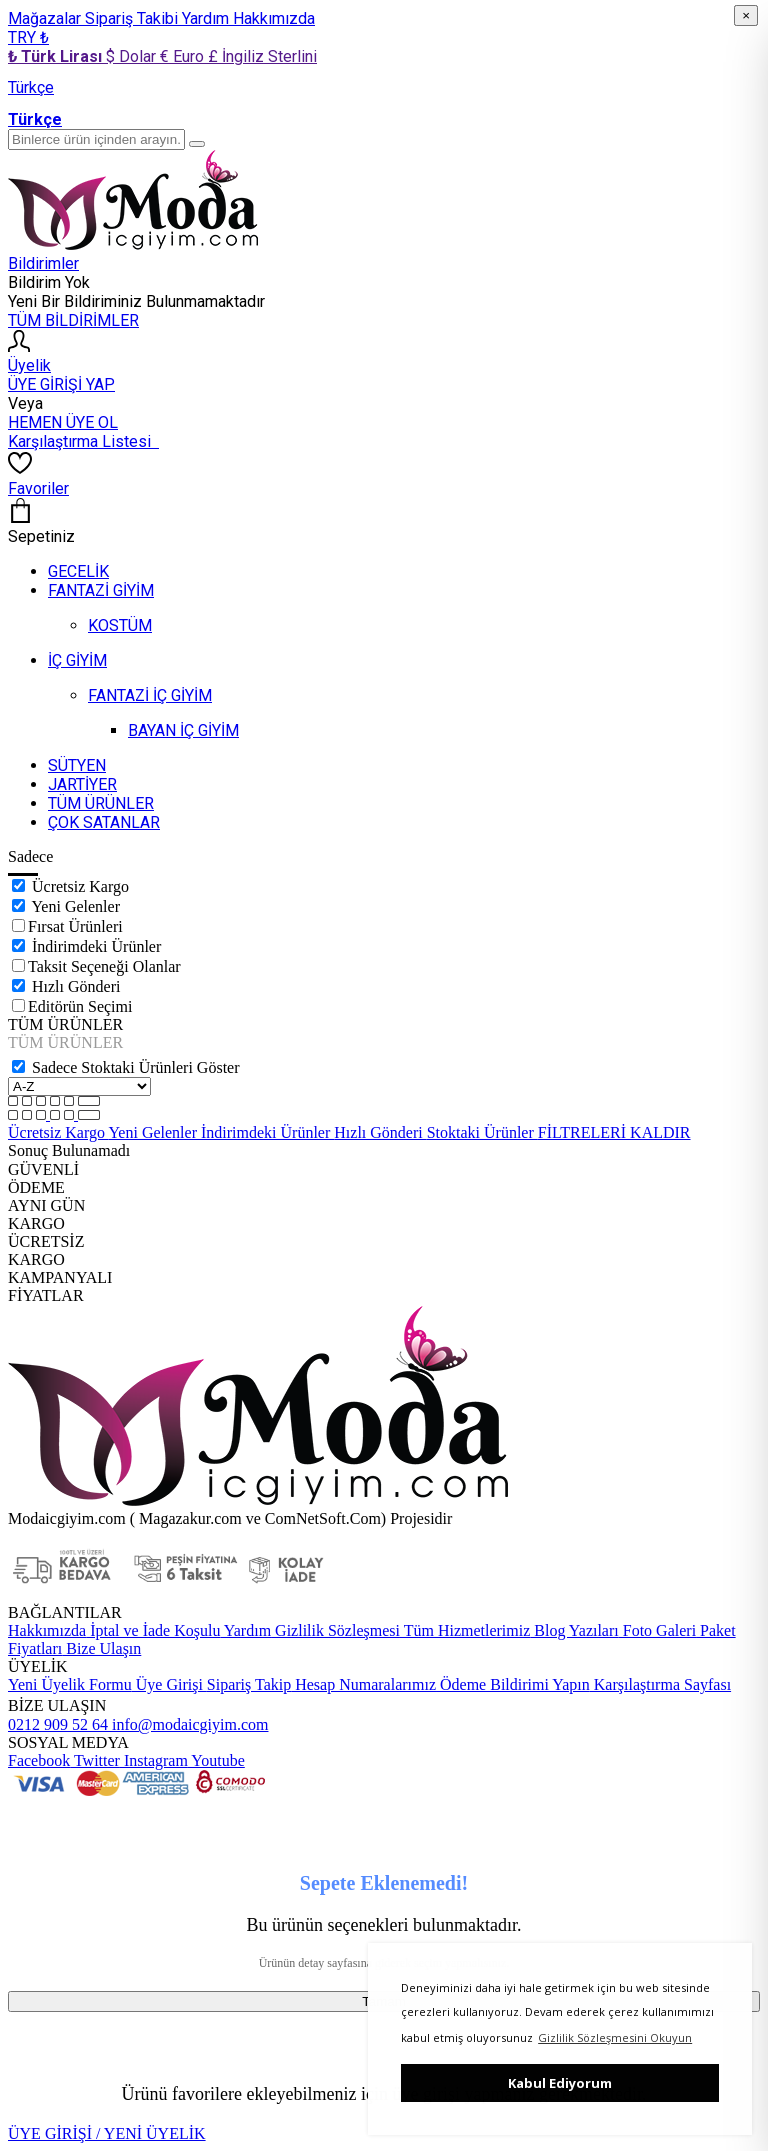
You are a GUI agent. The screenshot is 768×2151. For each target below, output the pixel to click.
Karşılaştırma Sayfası (660, 1684)
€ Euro (184, 56)
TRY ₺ (28, 37)
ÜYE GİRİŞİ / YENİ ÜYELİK (107, 2133)
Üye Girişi (169, 1684)
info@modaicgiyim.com (188, 1724)
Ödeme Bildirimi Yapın (513, 1684)
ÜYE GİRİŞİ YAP (61, 384)
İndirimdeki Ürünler (96, 946)
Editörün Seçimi (80, 1006)
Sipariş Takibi (133, 18)
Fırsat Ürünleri (75, 926)
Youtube (216, 1760)
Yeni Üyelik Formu (70, 1684)
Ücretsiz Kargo (80, 886)
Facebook (39, 1760)
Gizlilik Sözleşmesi (335, 1630)
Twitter (95, 1760)
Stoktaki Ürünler (482, 1132)
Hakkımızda (274, 18)
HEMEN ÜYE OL (63, 422)
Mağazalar (46, 18)
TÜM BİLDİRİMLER (73, 320)
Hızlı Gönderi (76, 986)
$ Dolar (133, 56)
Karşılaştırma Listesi (83, 441)
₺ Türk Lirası (57, 56)
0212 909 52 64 (58, 1724)
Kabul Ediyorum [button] (560, 2083)
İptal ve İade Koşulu (153, 1630)
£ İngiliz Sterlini (262, 56)
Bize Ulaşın (101, 1648)
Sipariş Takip (249, 1684)
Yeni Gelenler (75, 906)
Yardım (207, 18)
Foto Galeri (657, 1630)
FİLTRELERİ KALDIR (614, 1132)
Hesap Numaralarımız (363, 1684)
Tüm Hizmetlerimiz (465, 1630)
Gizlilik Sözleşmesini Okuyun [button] (615, 2037)
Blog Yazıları (574, 1630)
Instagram (154, 1760)
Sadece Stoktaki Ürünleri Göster (136, 1067)
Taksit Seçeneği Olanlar (104, 966)
